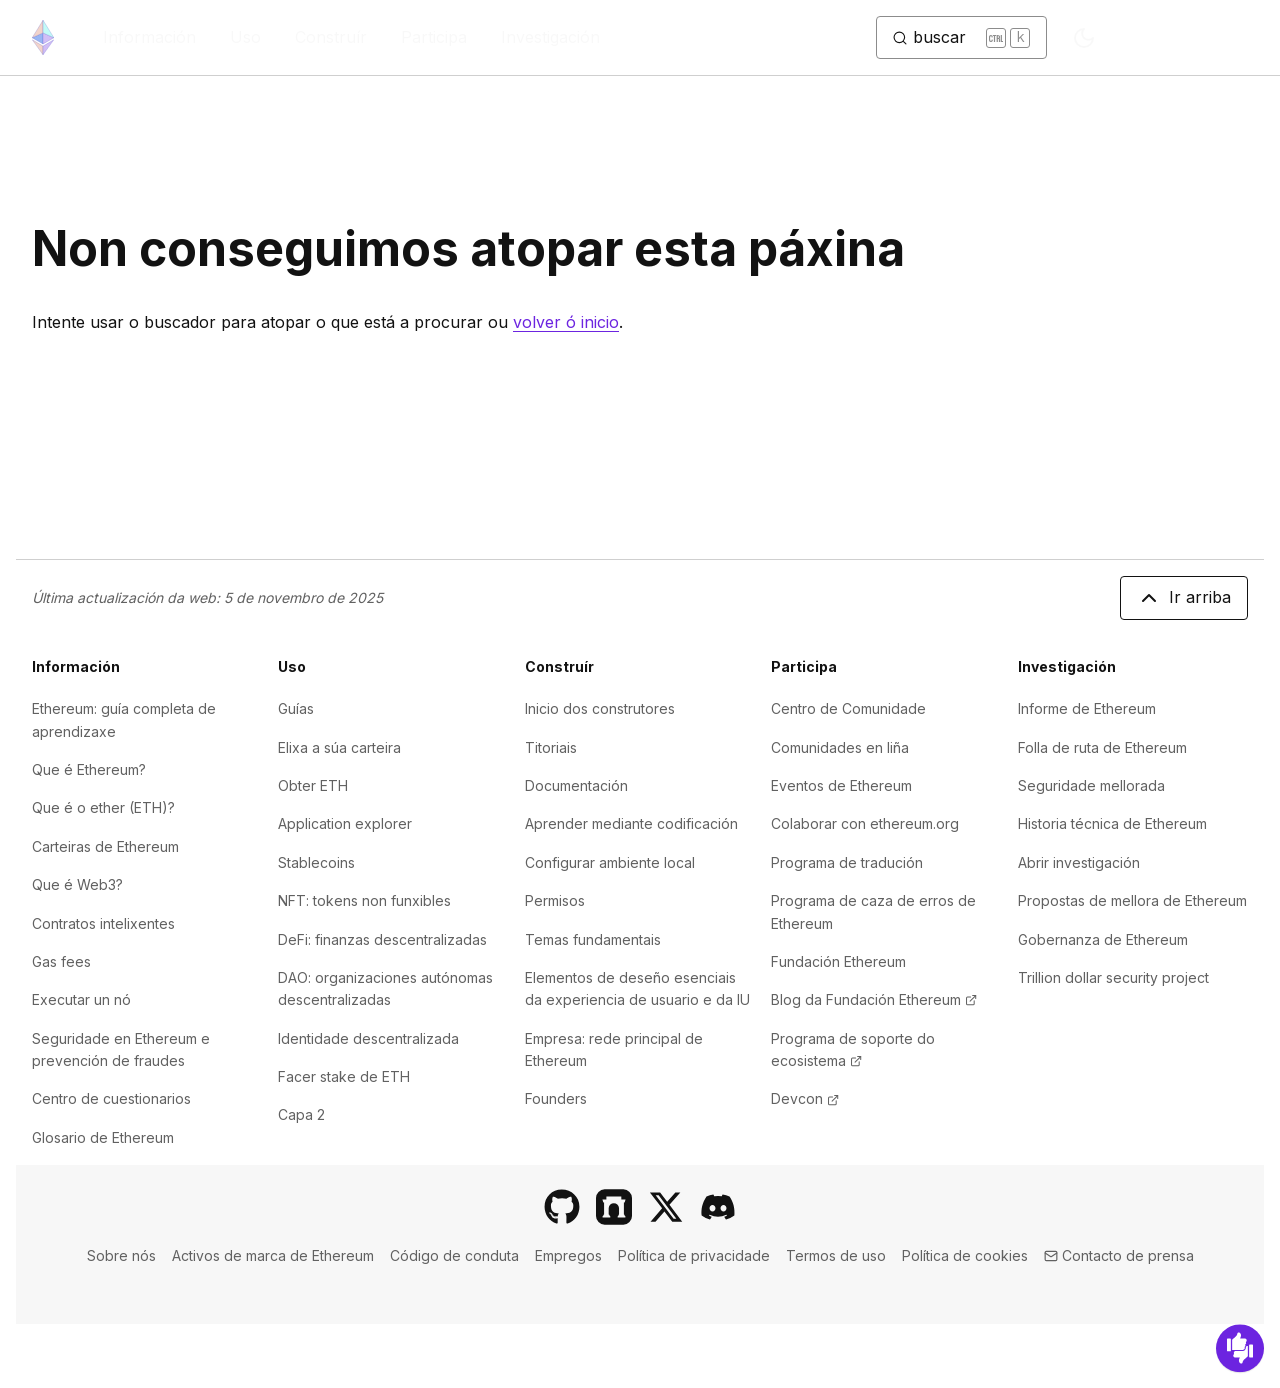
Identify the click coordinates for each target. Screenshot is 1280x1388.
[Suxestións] (1240, 1348)
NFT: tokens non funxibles (364, 900)
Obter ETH (313, 785)
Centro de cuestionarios (111, 1098)
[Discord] (718, 1207)
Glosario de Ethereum (103, 1137)
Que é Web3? (77, 884)
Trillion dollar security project (1113, 977)
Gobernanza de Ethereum (1103, 939)
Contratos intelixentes (103, 923)
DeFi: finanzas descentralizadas (382, 939)
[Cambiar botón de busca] (961, 38)
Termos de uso (836, 1255)
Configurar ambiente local (610, 862)
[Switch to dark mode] (1084, 38)
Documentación (576, 785)
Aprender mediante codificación (631, 823)
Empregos (568, 1255)
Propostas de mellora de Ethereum (1132, 900)
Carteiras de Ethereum (105, 846)
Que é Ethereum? (89, 769)
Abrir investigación (1079, 862)
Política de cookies (965, 1255)
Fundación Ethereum (838, 961)
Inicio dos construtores (600, 708)
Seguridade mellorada (1091, 785)
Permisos (555, 900)
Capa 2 (301, 1114)
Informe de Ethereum (1087, 708)
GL (1178, 38)
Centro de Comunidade (848, 708)
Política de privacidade (694, 1255)
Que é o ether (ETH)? (103, 807)
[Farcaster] (614, 1207)
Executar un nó (81, 999)
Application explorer (345, 823)
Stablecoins (316, 862)
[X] (666, 1207)
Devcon (805, 1098)
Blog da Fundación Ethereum (874, 999)
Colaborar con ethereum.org (865, 823)
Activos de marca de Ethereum (273, 1255)
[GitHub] (562, 1207)
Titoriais (551, 747)
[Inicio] (43, 37)
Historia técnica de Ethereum (1112, 823)
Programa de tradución (847, 862)
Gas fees (61, 961)
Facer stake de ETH (344, 1076)
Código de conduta (454, 1255)
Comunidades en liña (840, 747)
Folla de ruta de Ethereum (1102, 747)
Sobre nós (121, 1255)
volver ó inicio (566, 322)
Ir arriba (1184, 598)
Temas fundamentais (593, 939)
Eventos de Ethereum (841, 785)
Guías (296, 708)
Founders (556, 1098)
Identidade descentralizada (368, 1038)
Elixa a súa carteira (339, 747)
